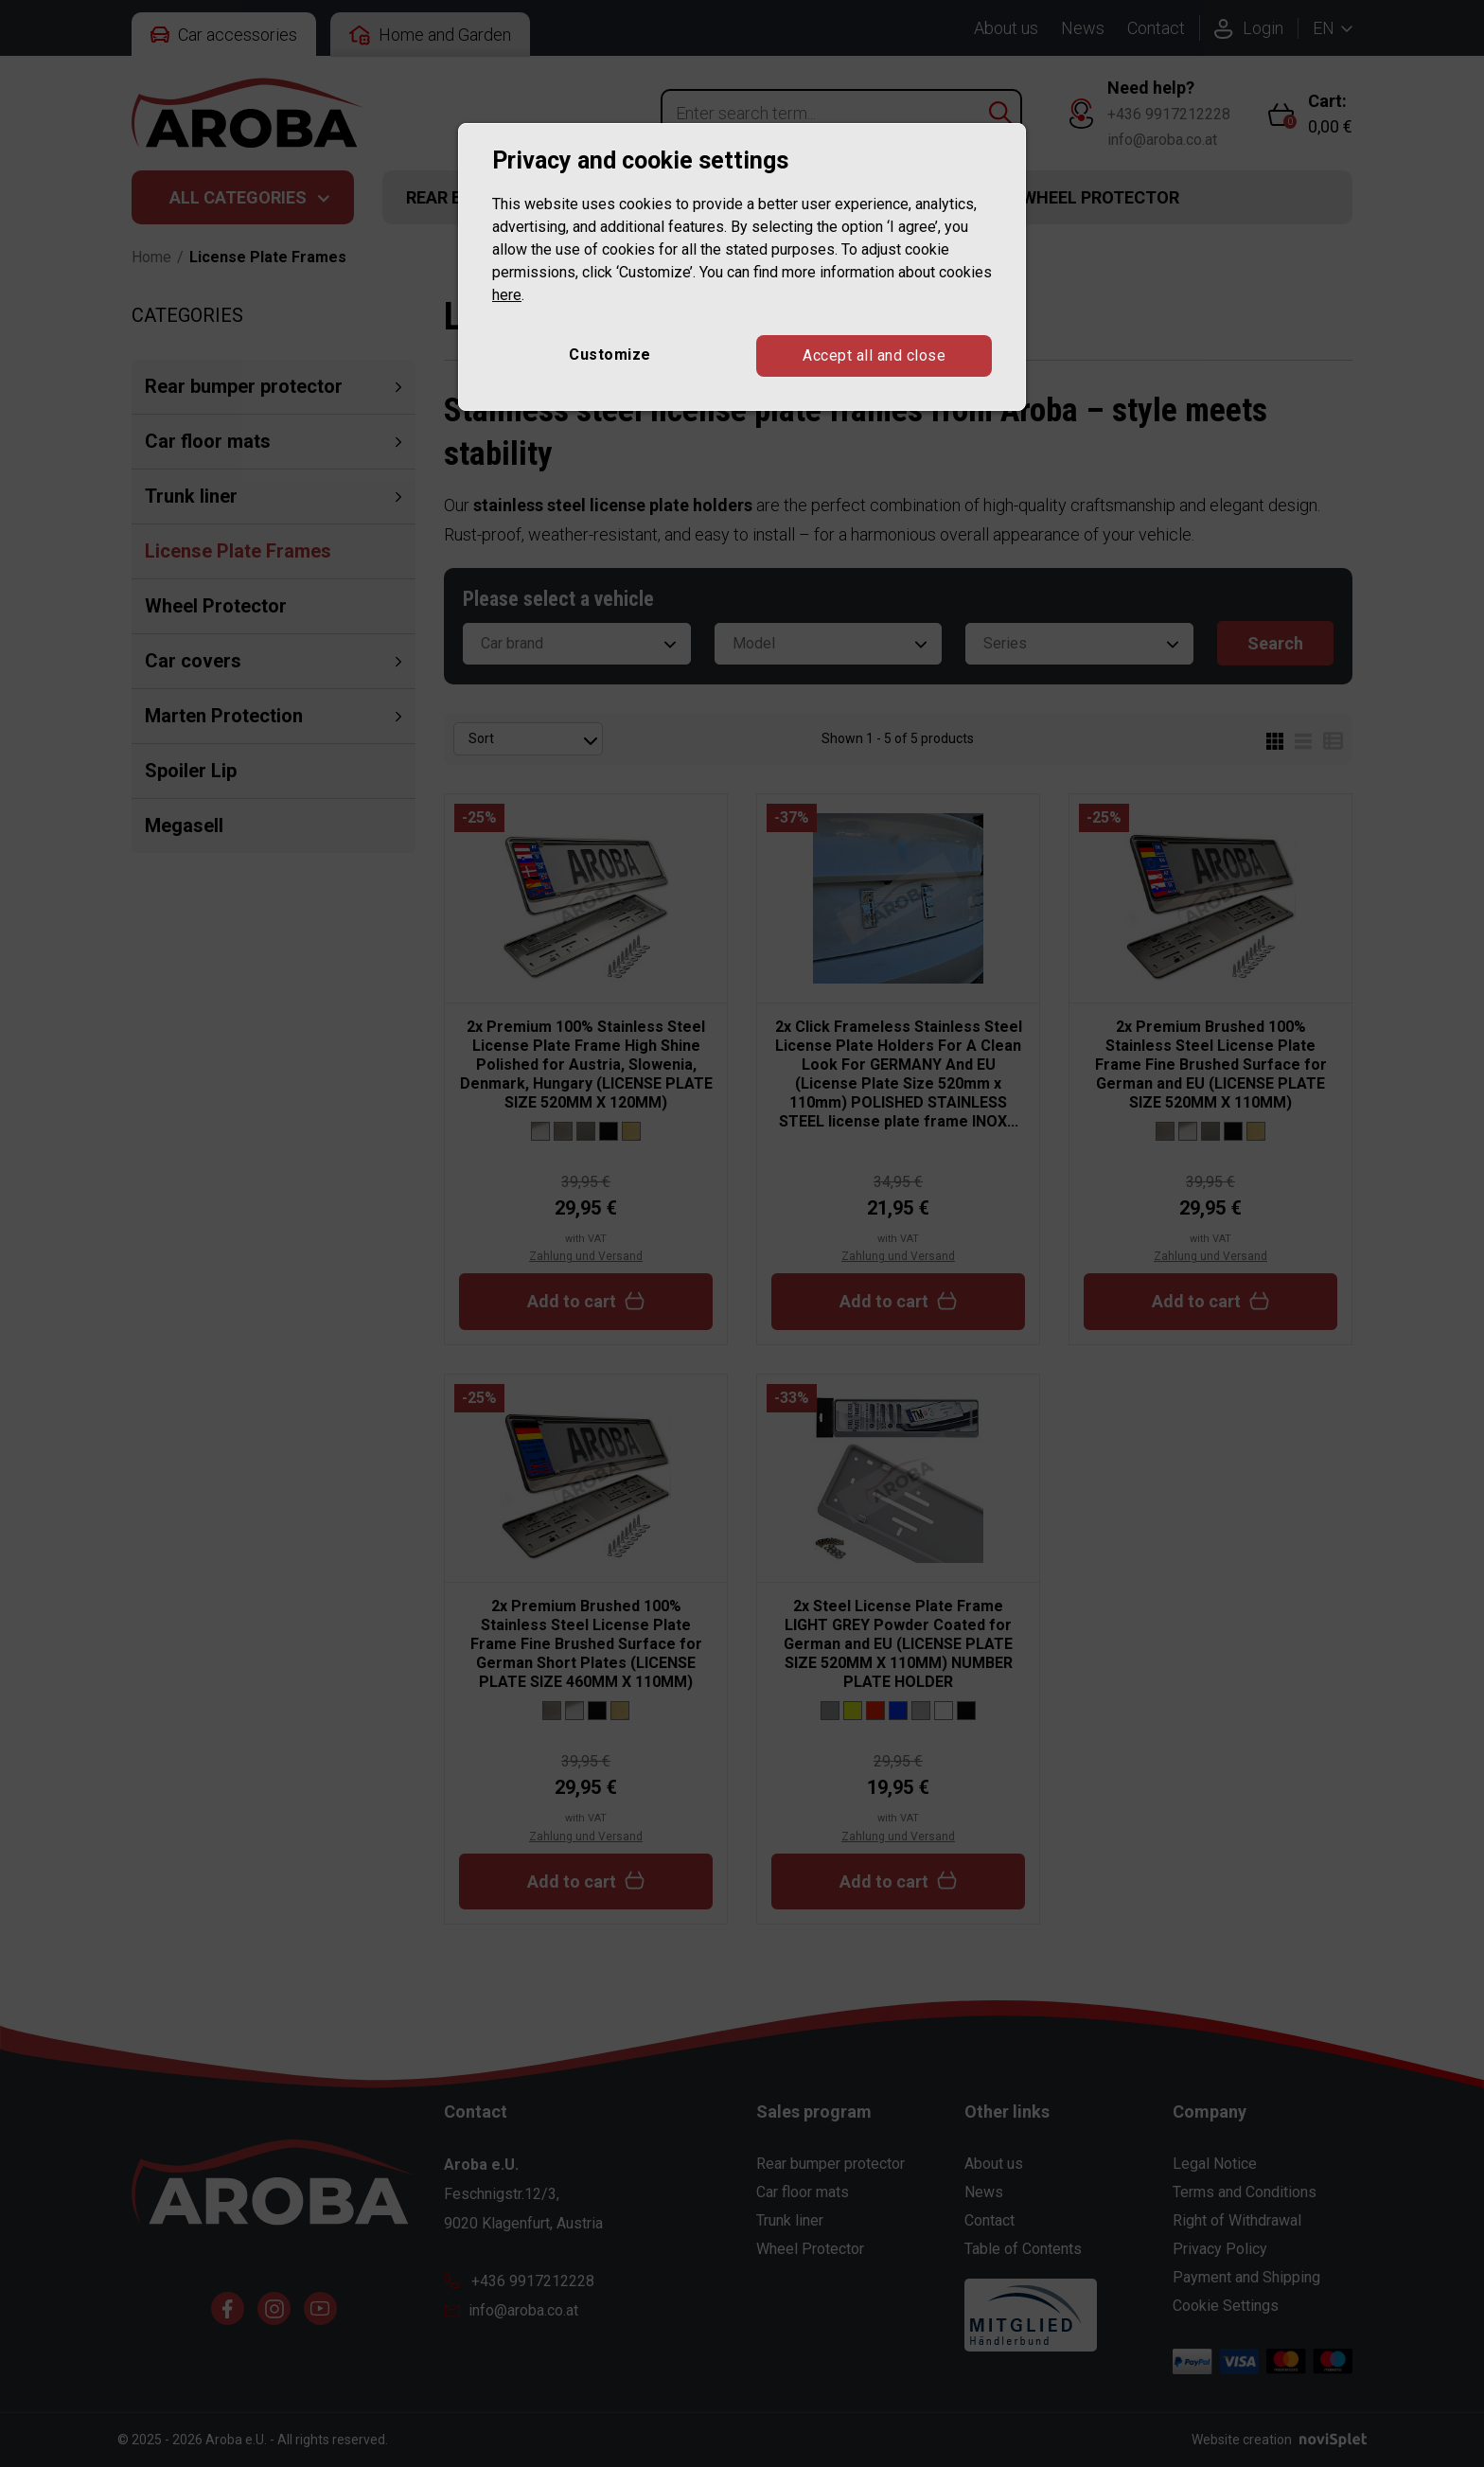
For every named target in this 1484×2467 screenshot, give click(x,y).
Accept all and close (874, 355)
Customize (610, 355)
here (506, 295)
